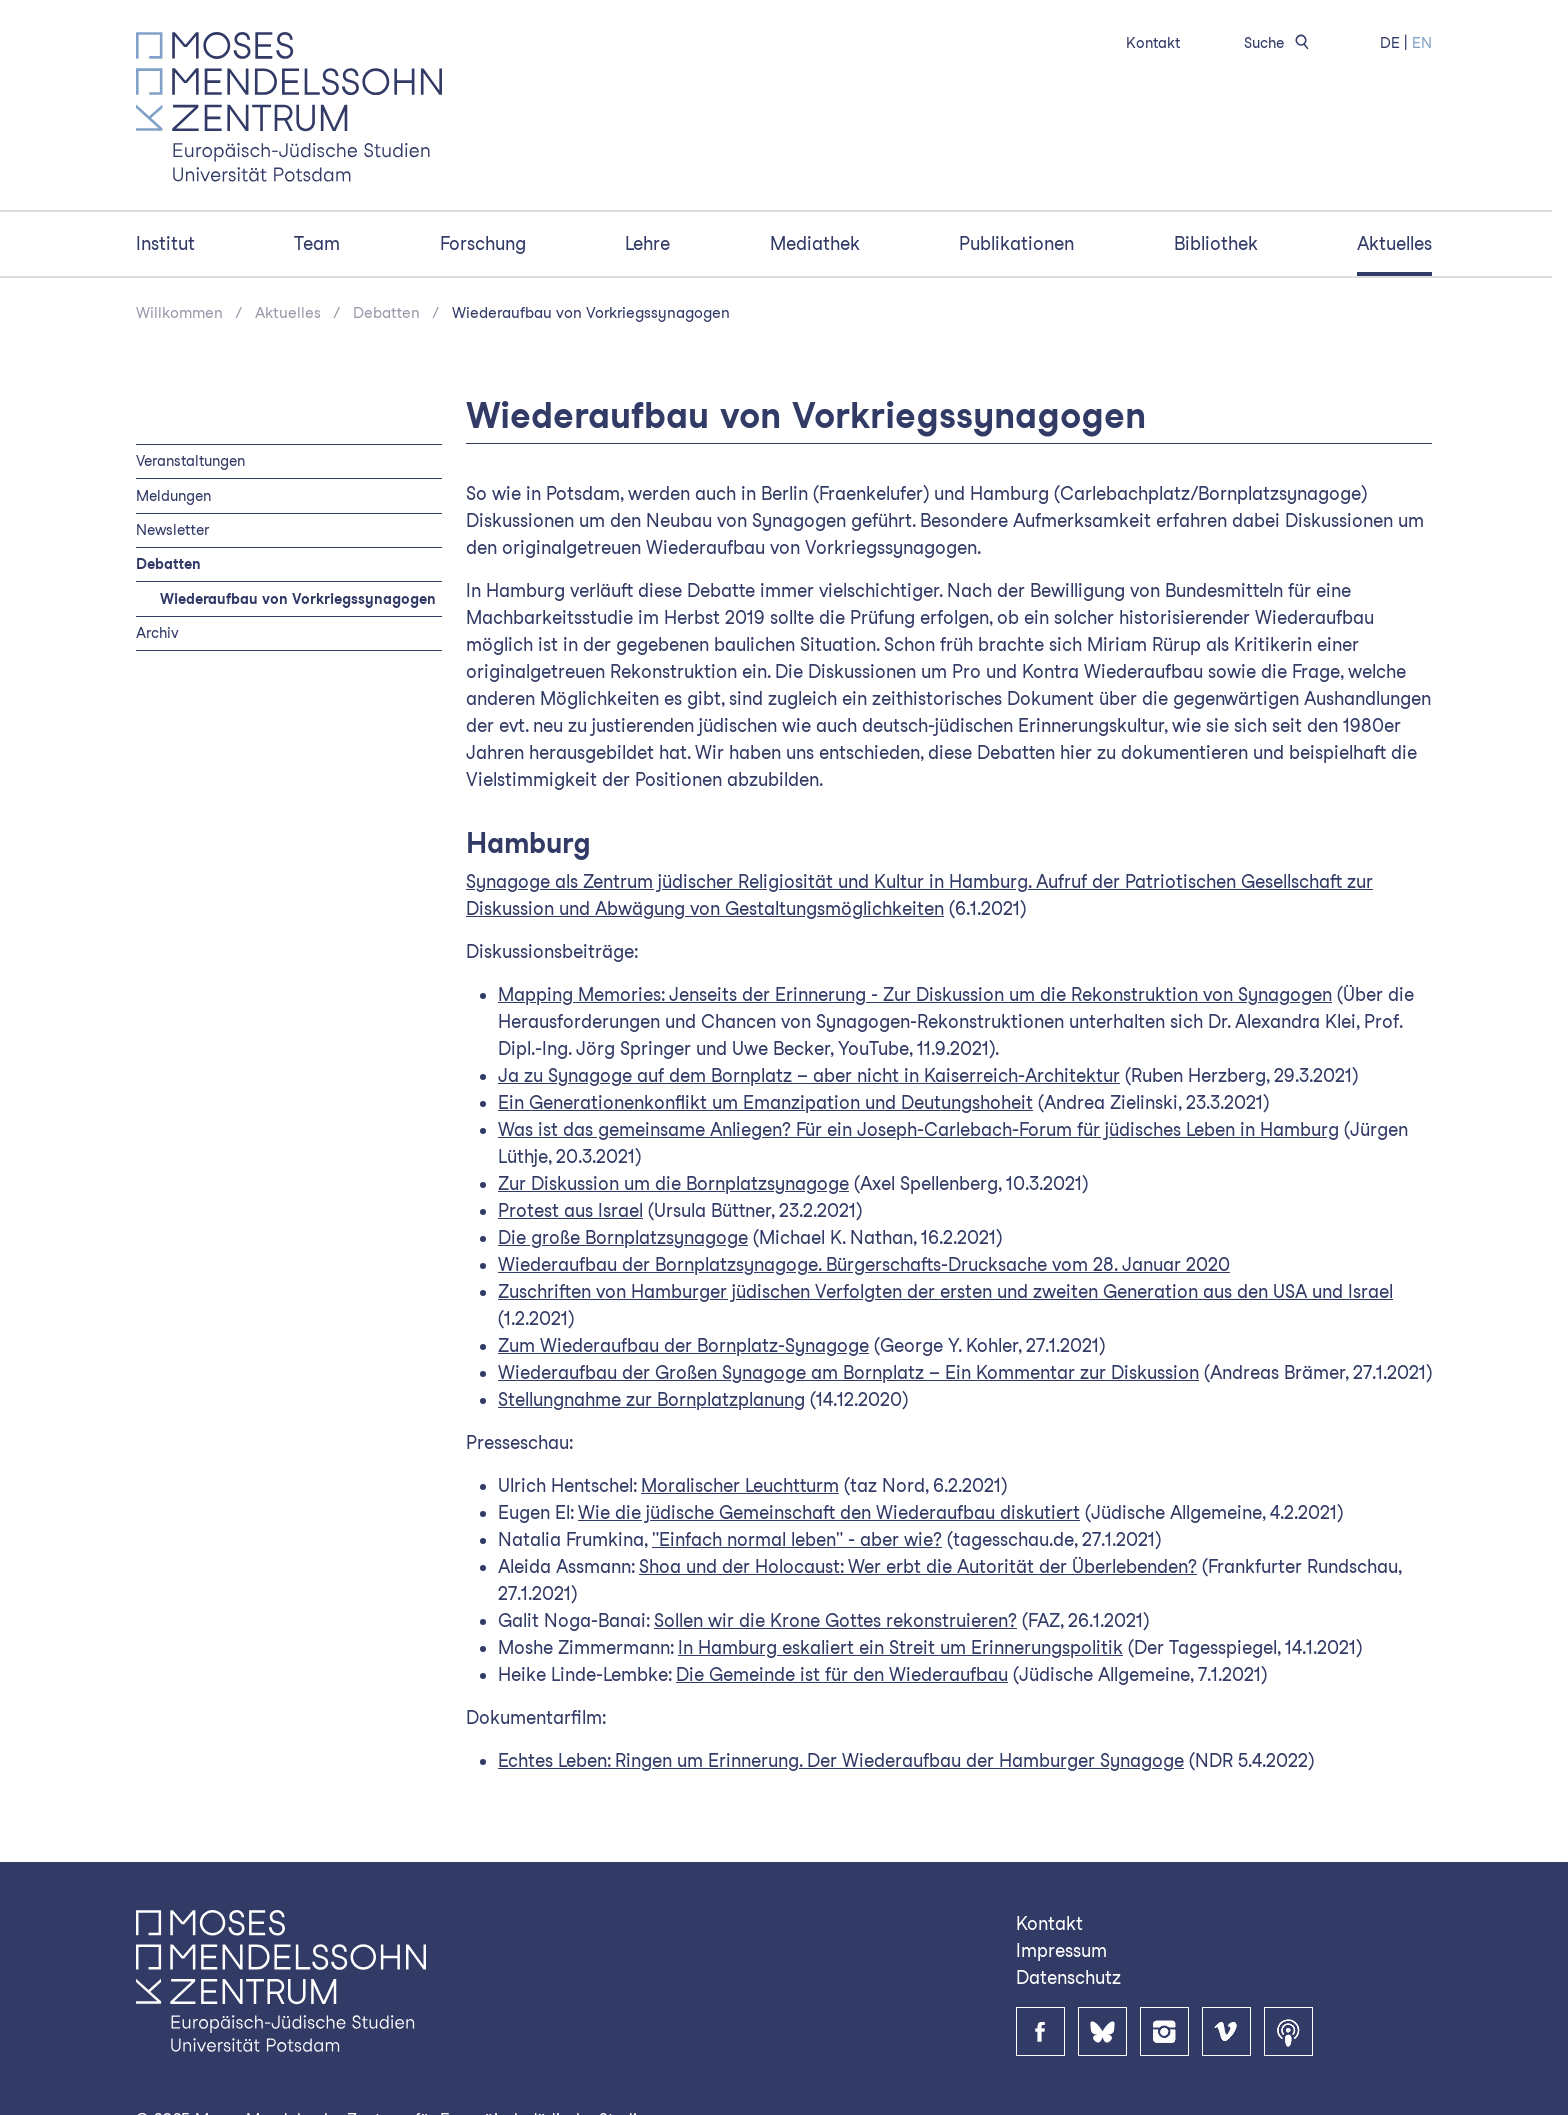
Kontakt (1153, 42)
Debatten (386, 313)
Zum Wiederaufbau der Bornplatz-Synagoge (683, 1345)
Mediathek (815, 243)
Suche (1280, 42)
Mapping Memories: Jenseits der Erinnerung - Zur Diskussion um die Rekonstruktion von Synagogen (915, 994)
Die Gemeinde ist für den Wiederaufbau (842, 1674)
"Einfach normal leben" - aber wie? (797, 1539)
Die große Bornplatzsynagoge (623, 1237)
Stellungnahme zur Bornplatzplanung (651, 1399)
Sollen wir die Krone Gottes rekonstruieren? (835, 1620)
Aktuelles (1394, 243)
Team (317, 243)
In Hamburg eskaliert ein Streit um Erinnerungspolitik (900, 1647)
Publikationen (1016, 243)
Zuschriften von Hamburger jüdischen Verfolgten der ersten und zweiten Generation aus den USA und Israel (945, 1291)
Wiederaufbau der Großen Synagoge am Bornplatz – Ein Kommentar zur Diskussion (848, 1372)
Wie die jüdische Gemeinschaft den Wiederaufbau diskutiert (829, 1512)
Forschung (483, 243)
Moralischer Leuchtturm (740, 1485)
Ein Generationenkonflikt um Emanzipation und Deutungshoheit (765, 1102)
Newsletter (172, 529)
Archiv (157, 632)
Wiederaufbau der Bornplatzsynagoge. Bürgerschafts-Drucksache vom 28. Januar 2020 (864, 1264)
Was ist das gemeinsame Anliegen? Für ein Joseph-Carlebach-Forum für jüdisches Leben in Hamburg (918, 1129)
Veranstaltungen (190, 460)
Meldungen (173, 495)
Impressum (1061, 1950)
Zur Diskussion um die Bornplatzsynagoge (673, 1183)
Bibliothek (1216, 243)
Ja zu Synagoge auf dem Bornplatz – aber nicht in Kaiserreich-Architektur (809, 1075)
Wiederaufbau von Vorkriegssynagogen (591, 313)
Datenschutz (1068, 1977)
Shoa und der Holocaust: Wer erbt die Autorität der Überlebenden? (918, 1566)
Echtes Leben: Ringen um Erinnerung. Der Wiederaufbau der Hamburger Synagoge (841, 1760)
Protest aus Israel (570, 1210)
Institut (165, 243)
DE (1390, 42)
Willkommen (179, 313)
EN (1422, 42)
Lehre (647, 243)
